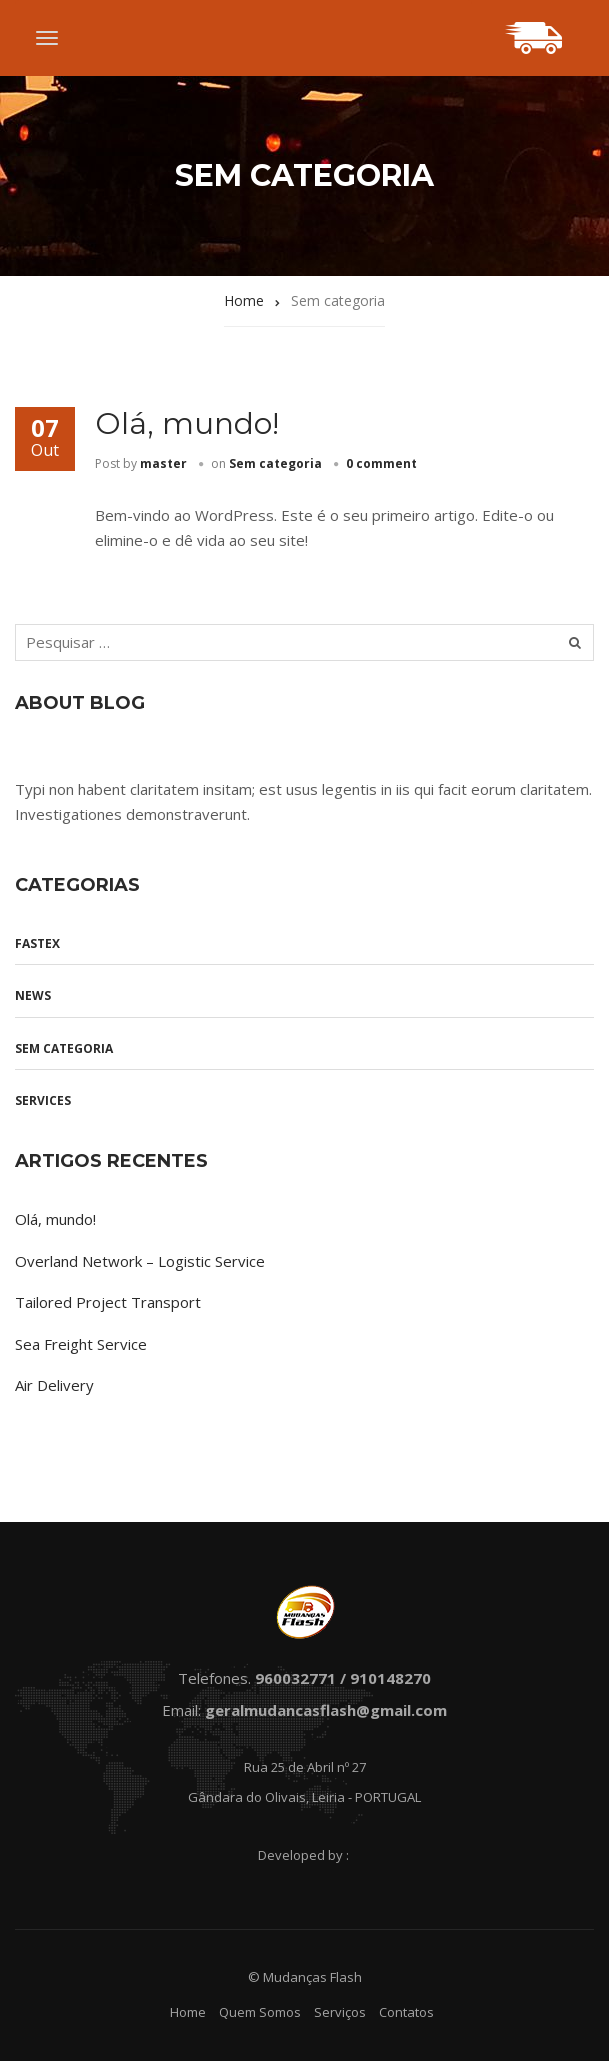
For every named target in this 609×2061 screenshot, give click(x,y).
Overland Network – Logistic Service (140, 1261)
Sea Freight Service (81, 1344)
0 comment (381, 463)
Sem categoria (275, 463)
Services (43, 1100)
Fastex (37, 943)
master (163, 463)
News (33, 995)
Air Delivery (54, 1385)
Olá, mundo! (187, 423)
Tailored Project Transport (108, 1302)
